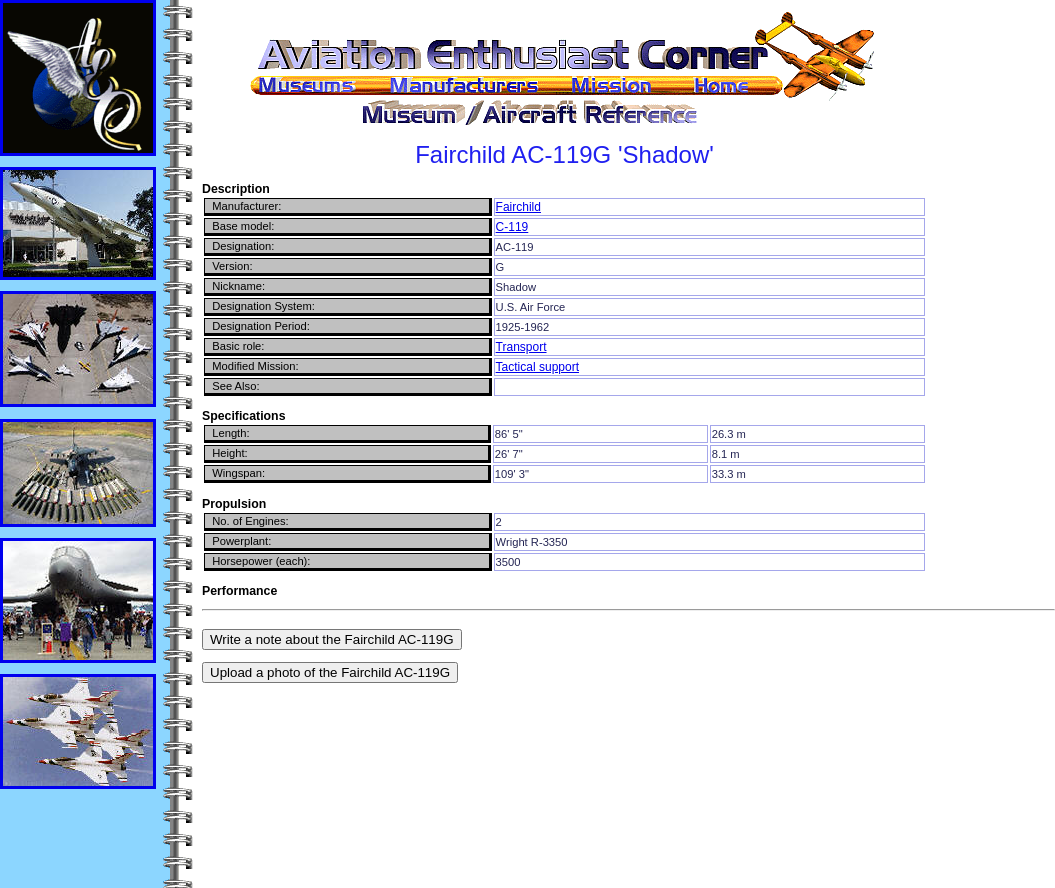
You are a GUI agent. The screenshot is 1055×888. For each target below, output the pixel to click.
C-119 (512, 227)
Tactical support (537, 367)
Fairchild (518, 207)
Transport (521, 347)
